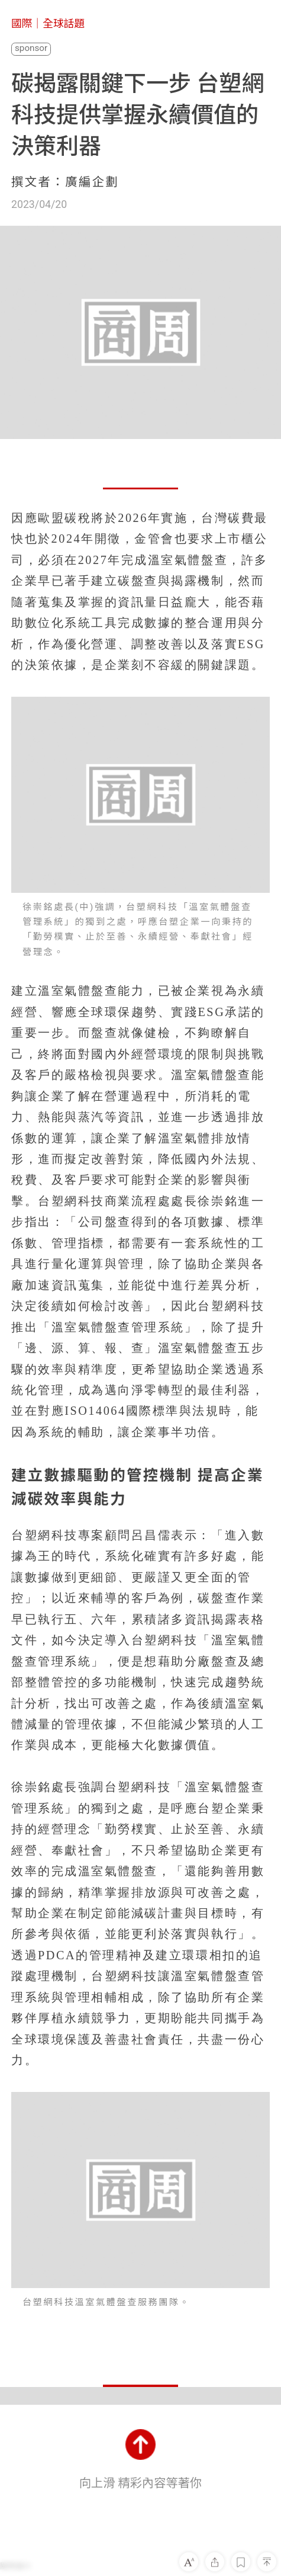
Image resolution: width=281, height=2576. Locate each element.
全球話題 (64, 24)
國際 (21, 24)
